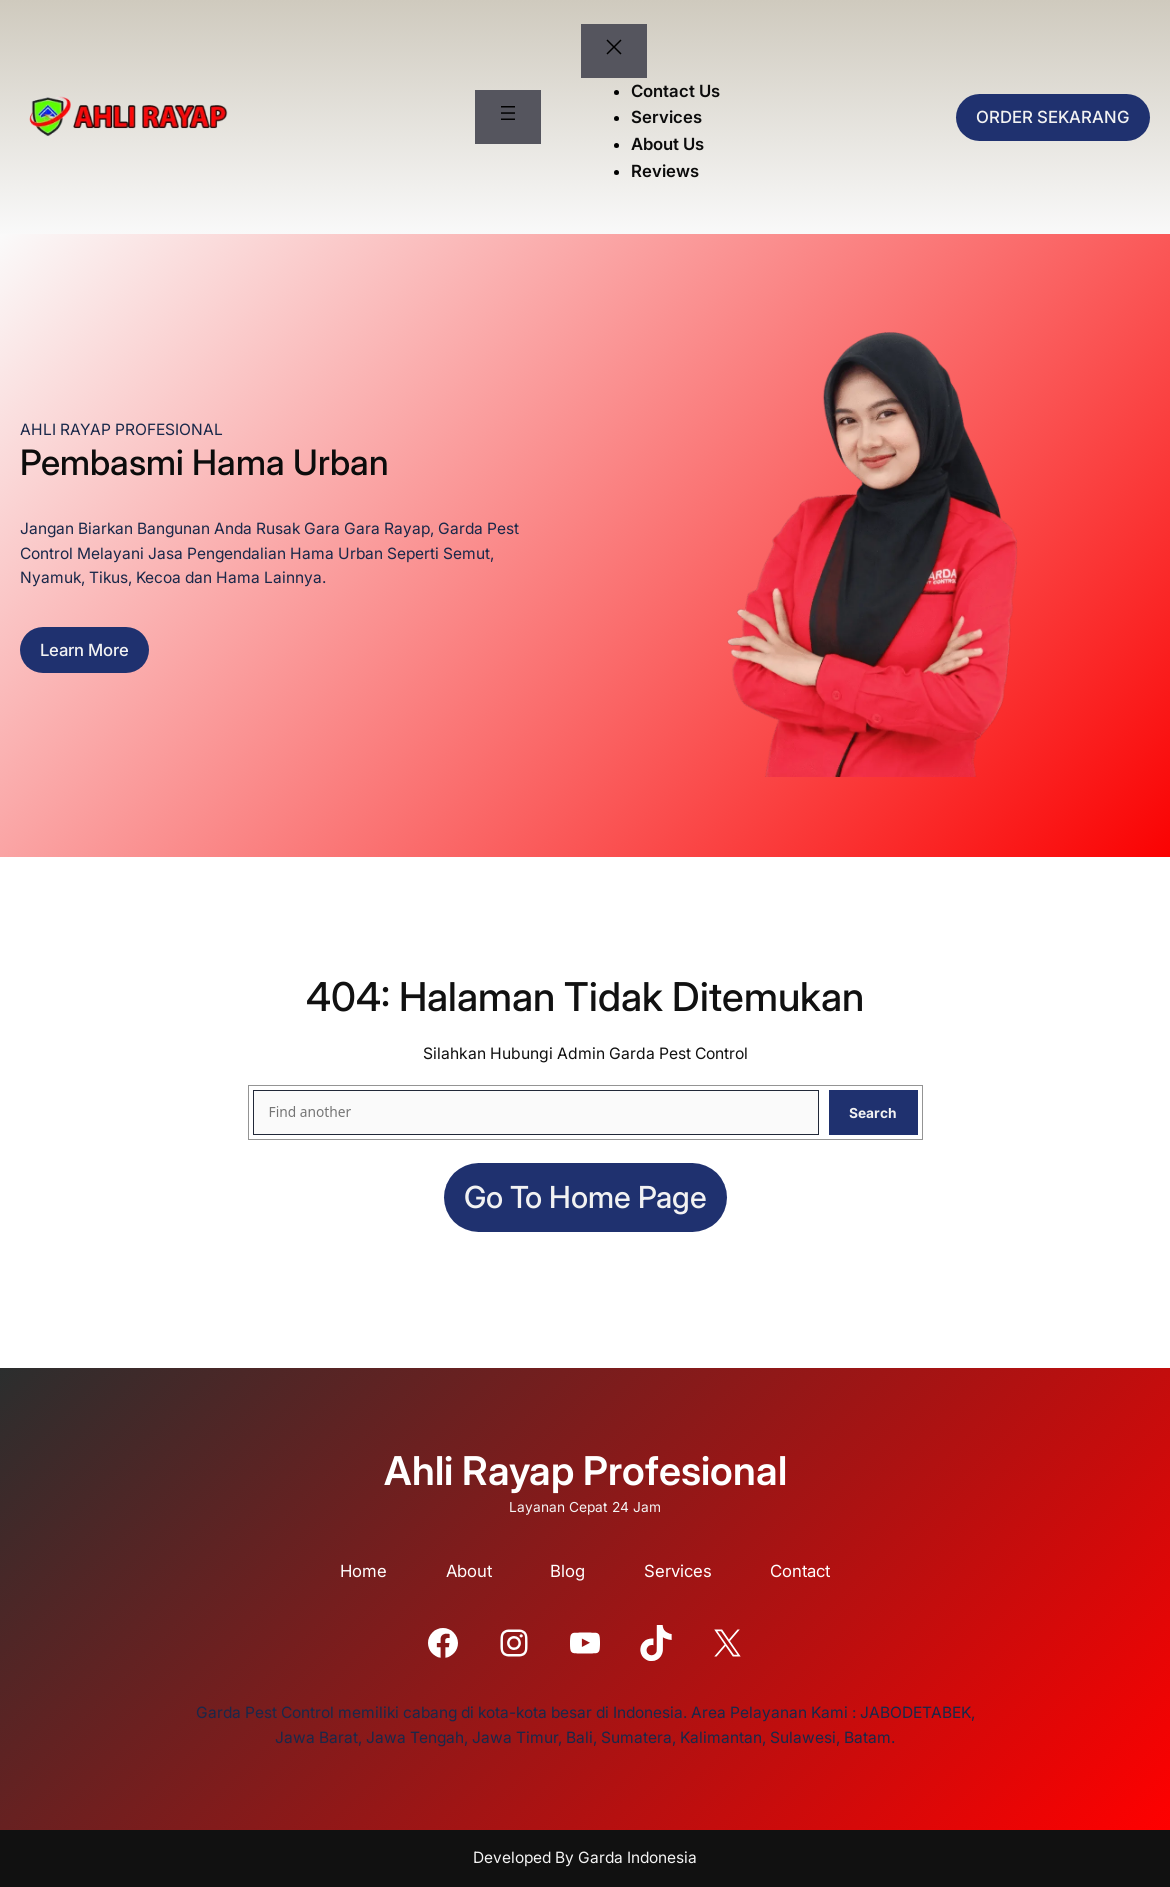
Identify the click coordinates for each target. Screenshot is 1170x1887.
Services (678, 1571)
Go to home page (585, 1197)
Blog (567, 1571)
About (469, 1571)
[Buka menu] (508, 117)
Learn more (84, 650)
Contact (800, 1571)
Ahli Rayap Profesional (585, 1471)
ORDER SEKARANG (1053, 117)
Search (873, 1113)
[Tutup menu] (614, 51)
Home (363, 1571)
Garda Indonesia (637, 1857)
